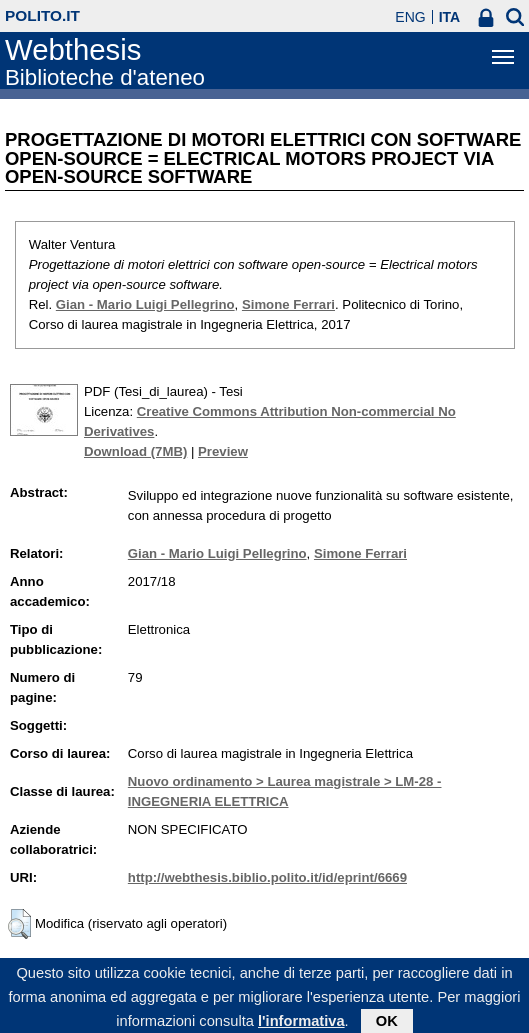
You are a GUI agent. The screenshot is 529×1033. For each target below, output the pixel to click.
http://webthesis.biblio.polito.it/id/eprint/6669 (267, 877)
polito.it (42, 15)
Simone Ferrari (288, 304)
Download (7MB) (135, 451)
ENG (410, 17)
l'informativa (301, 1024)
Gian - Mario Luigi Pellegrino (145, 304)
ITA (450, 17)
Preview (223, 451)
